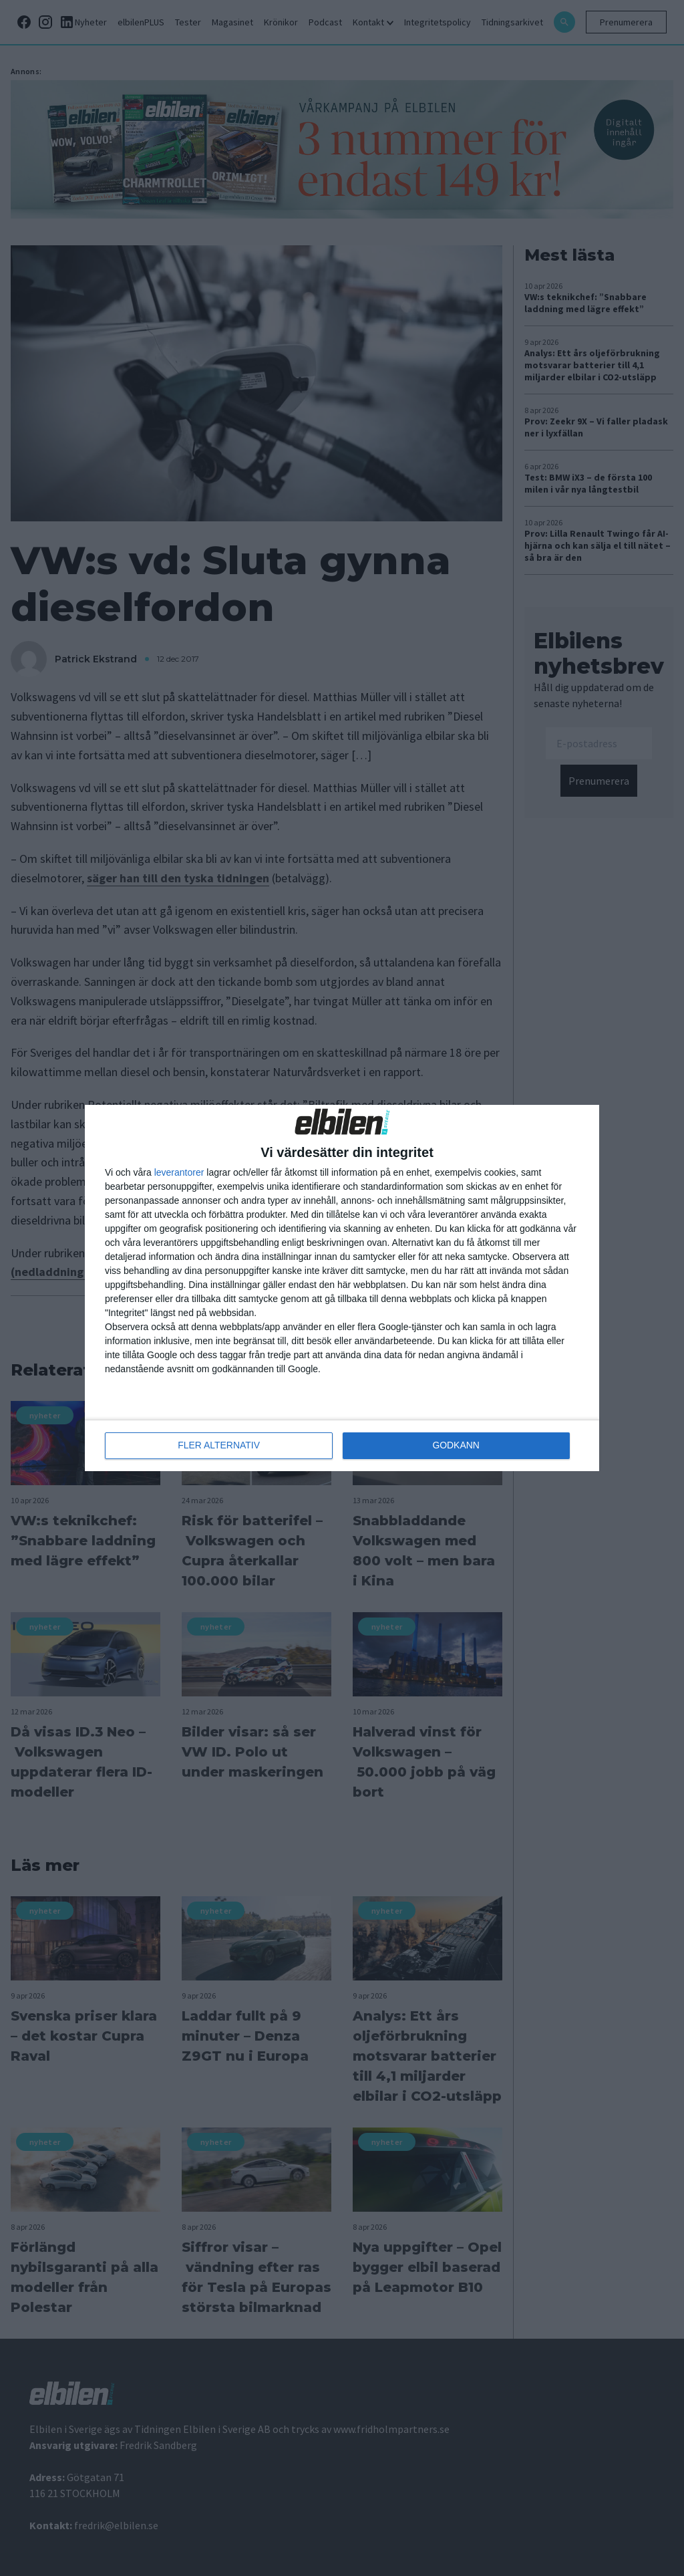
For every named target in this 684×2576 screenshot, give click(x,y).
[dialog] (342, 1288)
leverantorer (179, 1172)
